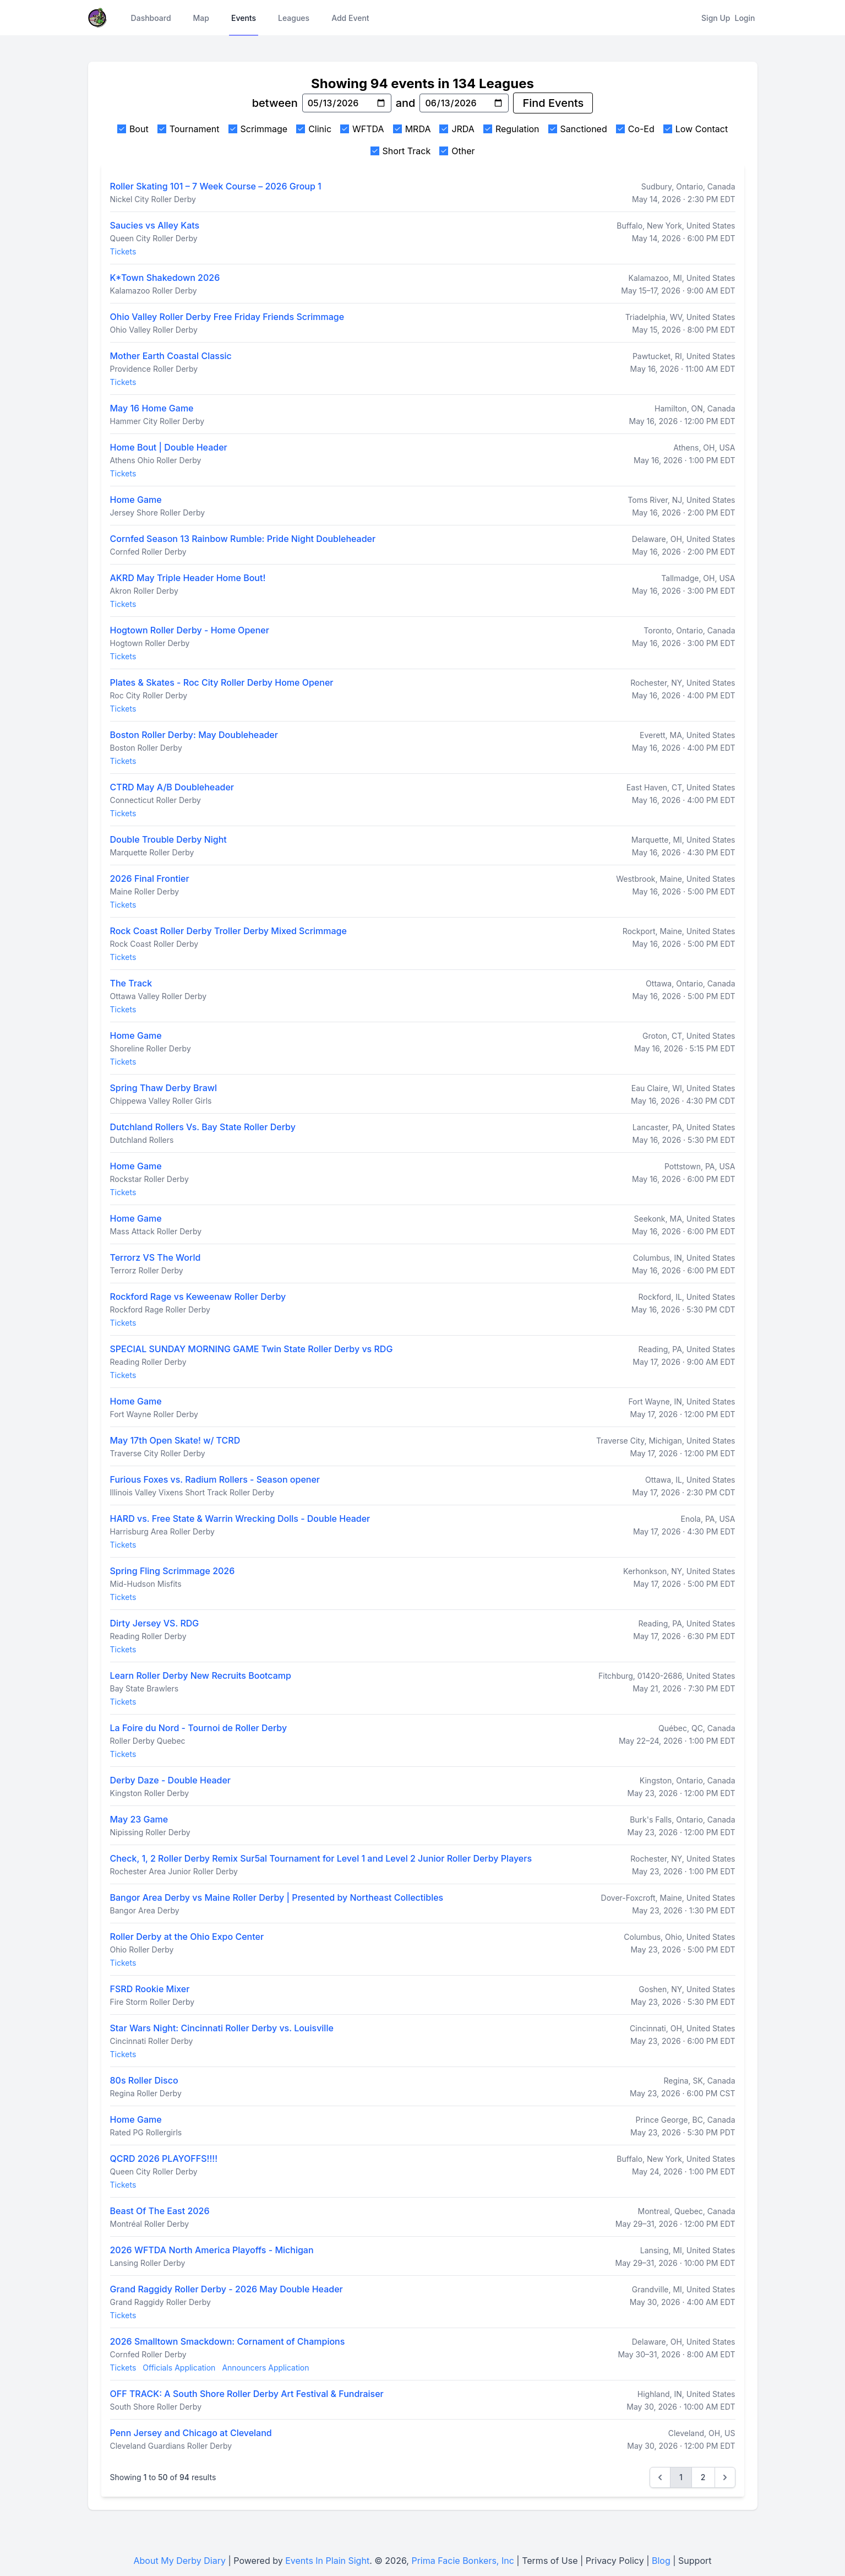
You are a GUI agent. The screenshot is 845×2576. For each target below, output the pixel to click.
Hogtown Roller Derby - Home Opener (189, 630)
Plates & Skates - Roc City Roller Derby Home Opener (222, 682)
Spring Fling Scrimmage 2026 (172, 1570)
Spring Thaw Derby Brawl (163, 1087)
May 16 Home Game (152, 408)
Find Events (553, 103)
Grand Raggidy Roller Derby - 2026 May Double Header (226, 2289)
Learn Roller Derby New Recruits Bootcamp (200, 1675)
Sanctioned (583, 128)
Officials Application (179, 2367)
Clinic (319, 128)
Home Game (136, 499)
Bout (139, 128)
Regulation (517, 128)
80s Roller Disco (144, 2080)
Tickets (123, 251)
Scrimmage (264, 128)
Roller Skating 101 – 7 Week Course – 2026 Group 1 (215, 186)
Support (694, 2560)
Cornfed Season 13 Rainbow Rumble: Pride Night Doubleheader (243, 538)
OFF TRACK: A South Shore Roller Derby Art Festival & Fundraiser (247, 2393)
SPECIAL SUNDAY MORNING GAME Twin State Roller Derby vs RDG (251, 1348)
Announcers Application (265, 2367)
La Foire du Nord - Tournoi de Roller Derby (198, 1727)
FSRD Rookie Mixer (150, 1988)
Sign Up (715, 18)
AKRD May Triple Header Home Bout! (188, 577)
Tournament (195, 128)
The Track (131, 983)
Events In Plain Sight (327, 2560)
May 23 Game (139, 1819)
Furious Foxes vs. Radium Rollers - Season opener (215, 1479)
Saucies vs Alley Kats (155, 225)
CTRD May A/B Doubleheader (172, 787)
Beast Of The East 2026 (160, 2210)
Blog (661, 2560)
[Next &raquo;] (725, 2477)
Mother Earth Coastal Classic (171, 355)
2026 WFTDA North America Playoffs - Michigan (212, 2249)
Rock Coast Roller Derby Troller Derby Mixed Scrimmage (228, 930)
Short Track (407, 150)
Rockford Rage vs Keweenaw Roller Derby (198, 1296)
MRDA (418, 128)
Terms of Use (549, 2560)
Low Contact (701, 128)
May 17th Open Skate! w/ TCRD (175, 1440)
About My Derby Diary (180, 2560)
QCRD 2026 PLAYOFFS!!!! (164, 2158)
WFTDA (368, 128)
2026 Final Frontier (149, 878)
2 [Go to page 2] (703, 2477)
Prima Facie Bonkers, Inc (462, 2560)
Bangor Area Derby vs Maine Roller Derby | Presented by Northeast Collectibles (277, 1897)
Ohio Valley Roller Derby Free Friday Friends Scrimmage (227, 316)
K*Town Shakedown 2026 (165, 277)
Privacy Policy (615, 2560)
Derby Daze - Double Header (170, 1780)
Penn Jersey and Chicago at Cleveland (191, 2432)
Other (463, 150)
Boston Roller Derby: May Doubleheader (194, 734)
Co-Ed (641, 128)
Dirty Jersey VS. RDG (154, 1623)
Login (745, 18)
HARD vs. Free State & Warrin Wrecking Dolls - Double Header (240, 1518)
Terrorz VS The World (155, 1257)
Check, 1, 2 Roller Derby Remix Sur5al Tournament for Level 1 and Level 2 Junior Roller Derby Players (321, 1858)
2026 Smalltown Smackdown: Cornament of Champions (227, 2341)
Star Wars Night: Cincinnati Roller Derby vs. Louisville (222, 2027)
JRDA (462, 128)
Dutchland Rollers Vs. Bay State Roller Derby (203, 1126)
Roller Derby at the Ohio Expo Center (187, 1936)
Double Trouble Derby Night (168, 839)
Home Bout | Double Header (168, 447)
